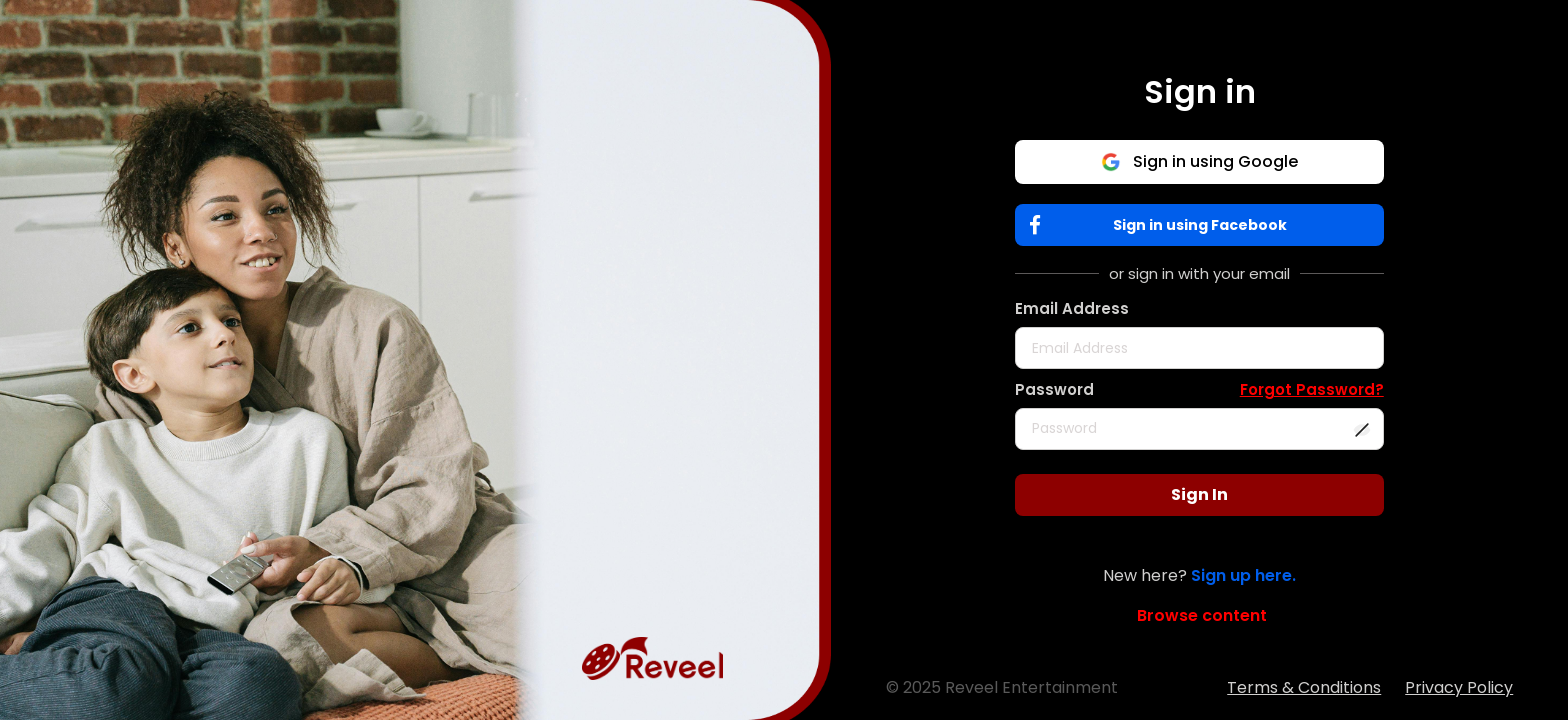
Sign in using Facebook (1162, 225)
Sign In (1199, 494)
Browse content (1202, 615)
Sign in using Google (1199, 161)
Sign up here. (1243, 575)
